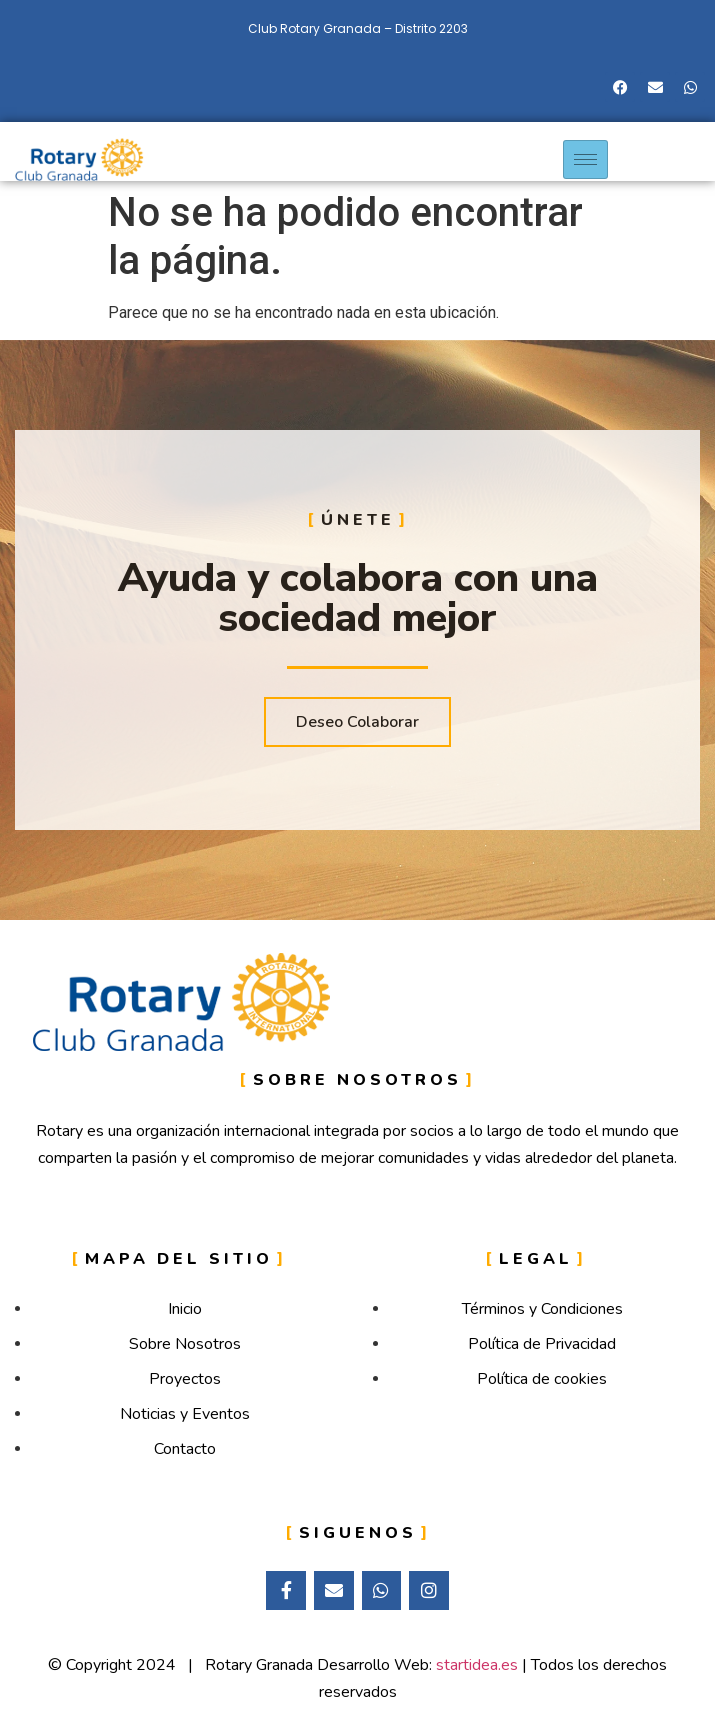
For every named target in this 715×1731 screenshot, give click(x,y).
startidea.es (477, 1665)
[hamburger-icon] (585, 159)
